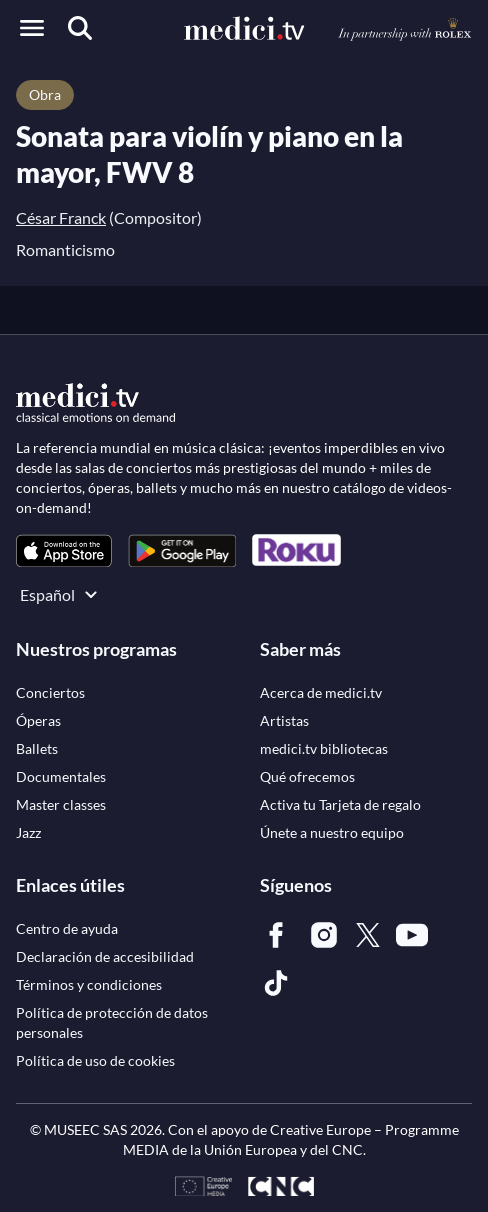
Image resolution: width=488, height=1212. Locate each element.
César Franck (61, 217)
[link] (64, 550)
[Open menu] (32, 28)
